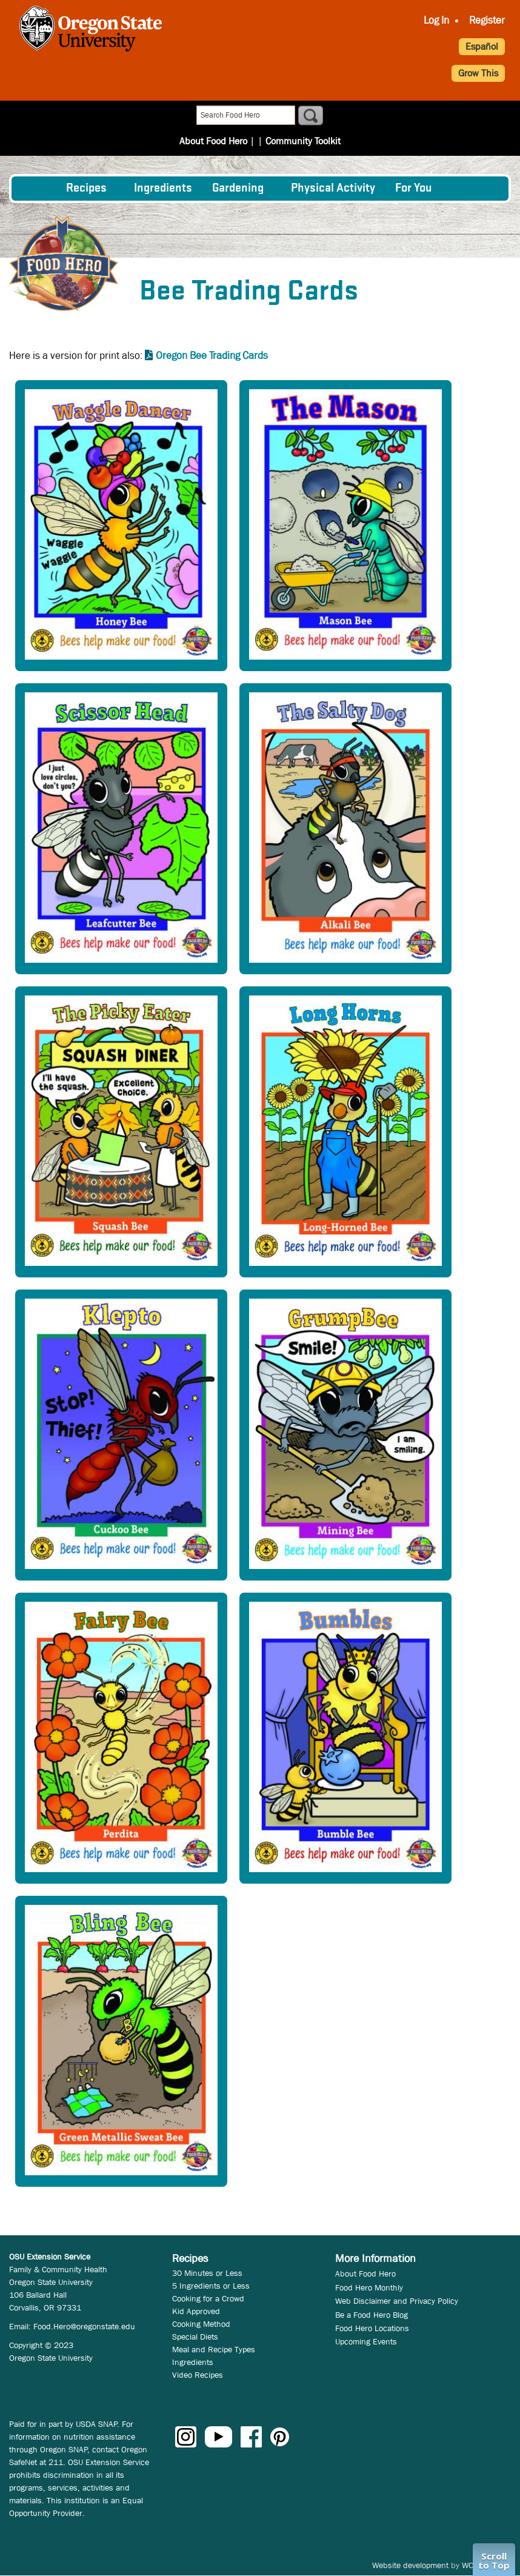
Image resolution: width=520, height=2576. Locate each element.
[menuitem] (38, 188)
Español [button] (481, 46)
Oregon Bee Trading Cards (212, 355)
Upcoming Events (366, 2341)
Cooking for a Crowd (208, 2298)
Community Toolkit (299, 116)
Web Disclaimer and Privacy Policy (396, 2300)
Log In (436, 20)
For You (413, 188)
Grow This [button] (478, 73)
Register (487, 20)
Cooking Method (201, 2323)
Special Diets (195, 2336)
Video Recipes (197, 2374)
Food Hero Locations (372, 2328)
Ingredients (163, 188)
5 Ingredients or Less (211, 2285)
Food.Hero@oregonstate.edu (84, 2326)
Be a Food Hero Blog (371, 2314)
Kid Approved (196, 2311)
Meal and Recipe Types (213, 2349)
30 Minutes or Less (207, 2272)
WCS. (471, 2565)
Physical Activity (333, 188)
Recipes (86, 188)
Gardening (238, 188)
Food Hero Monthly (369, 2287)
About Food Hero (218, 116)
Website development (410, 2565)
